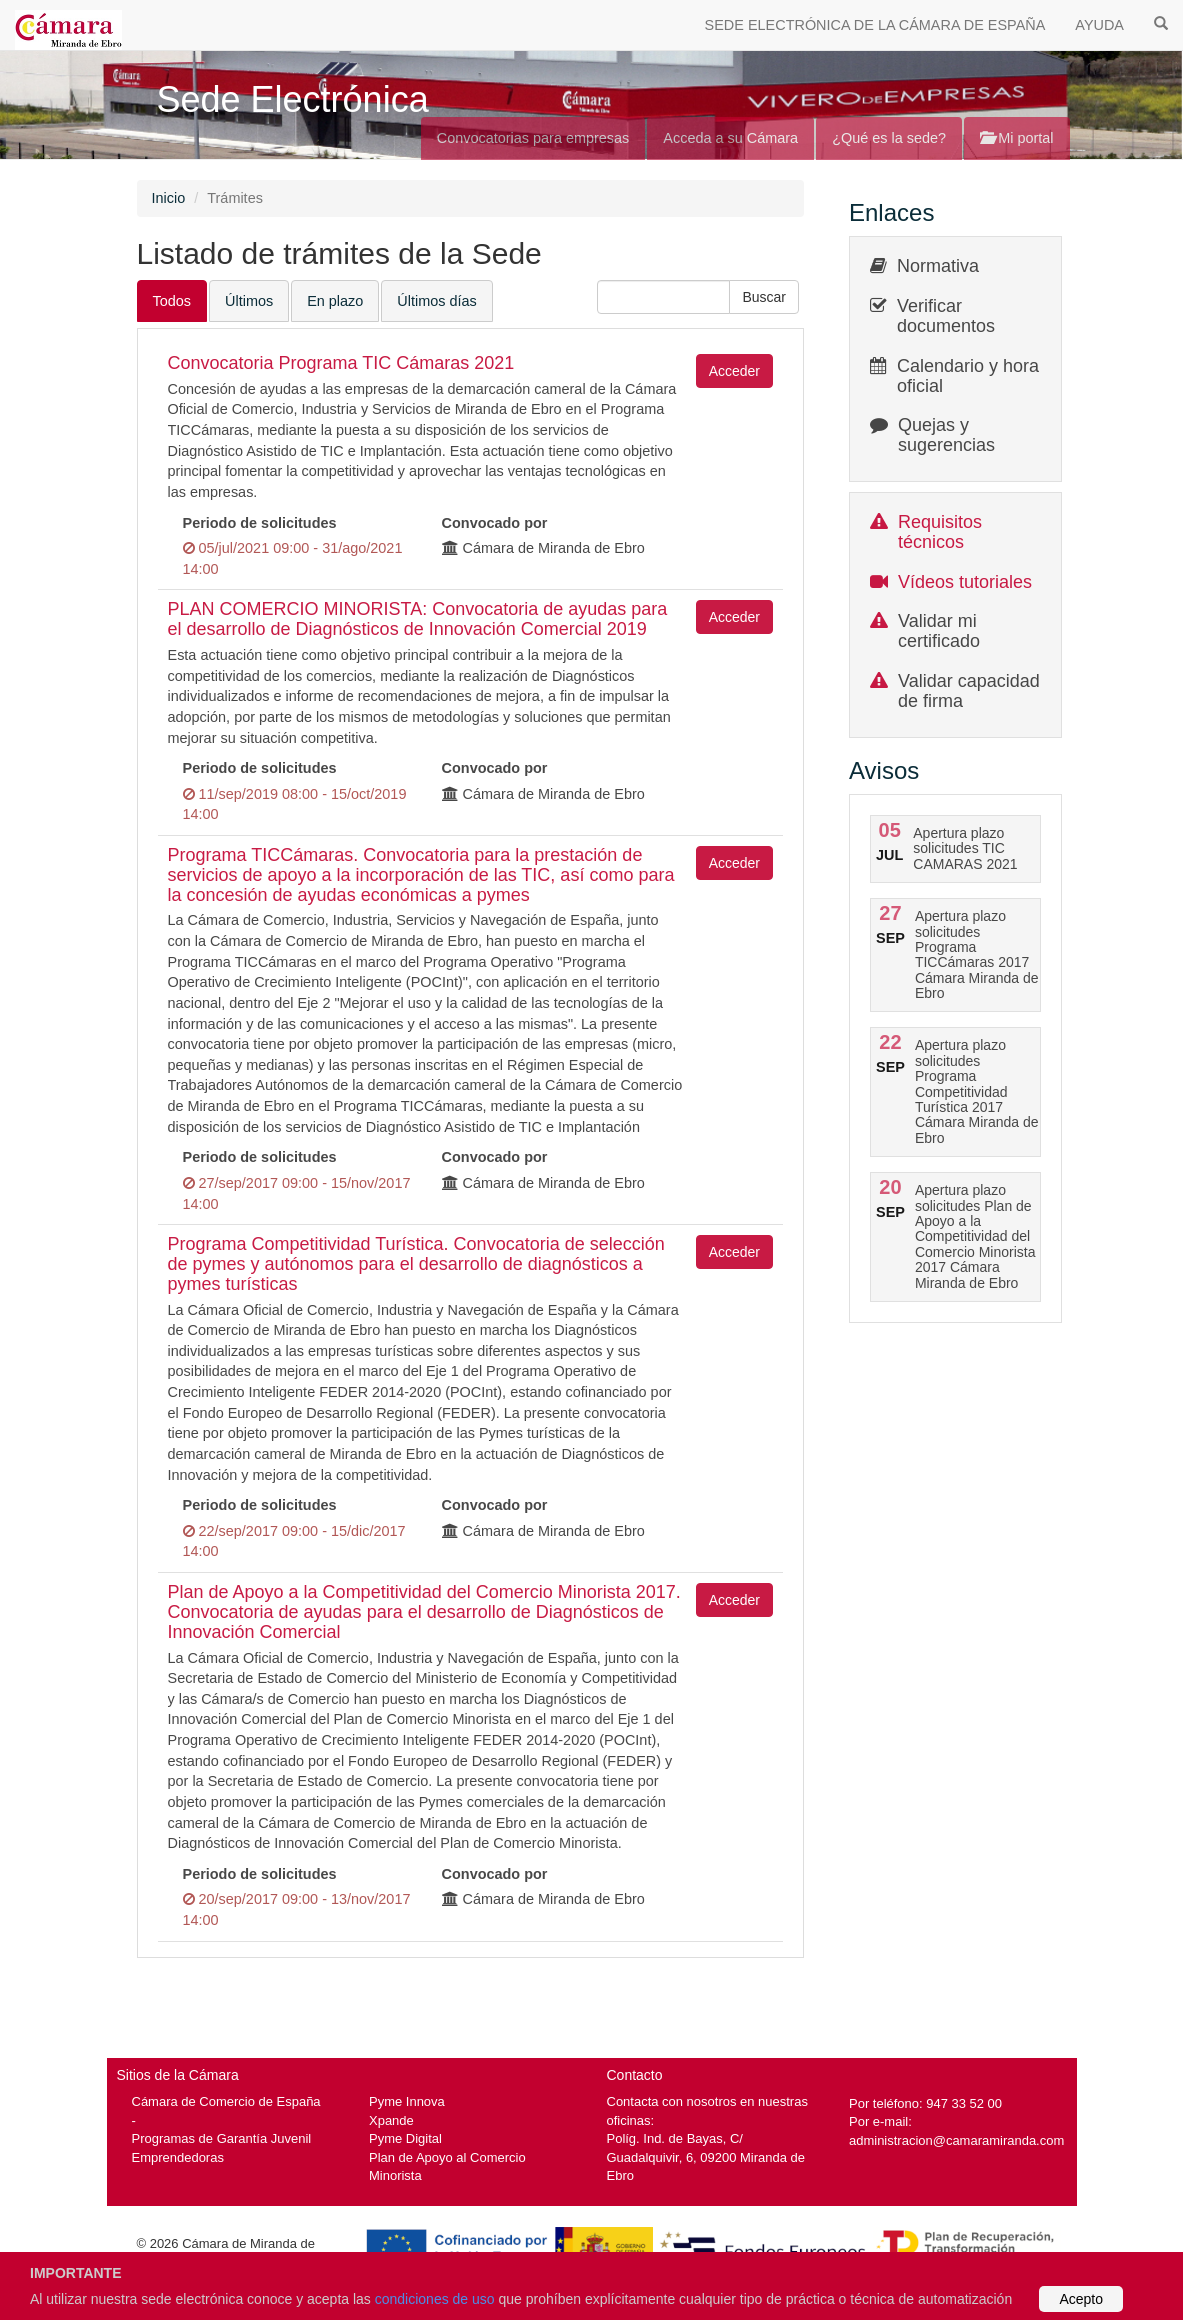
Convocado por (495, 523)
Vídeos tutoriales (965, 582)
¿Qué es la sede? (889, 138)
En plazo (335, 301)
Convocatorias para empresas (533, 138)
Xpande (391, 2120)
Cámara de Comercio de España (226, 2101)
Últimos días (436, 301)
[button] (764, 297)
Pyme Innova (407, 2101)
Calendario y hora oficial (968, 376)
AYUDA (1099, 25)
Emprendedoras (178, 2157)
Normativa (938, 266)
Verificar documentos (946, 316)
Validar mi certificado (939, 631)
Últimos (249, 301)
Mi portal (1016, 138)
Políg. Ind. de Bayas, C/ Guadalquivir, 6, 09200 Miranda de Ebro (706, 2157)
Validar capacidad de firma (969, 691)
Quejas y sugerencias (946, 435)
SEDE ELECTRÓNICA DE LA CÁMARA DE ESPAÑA (875, 25)
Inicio (169, 198)
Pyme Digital (405, 2138)
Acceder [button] (734, 371)
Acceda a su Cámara (730, 138)
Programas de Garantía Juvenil (222, 2138)
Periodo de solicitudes (260, 523)
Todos (172, 301)
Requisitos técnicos (940, 532)
